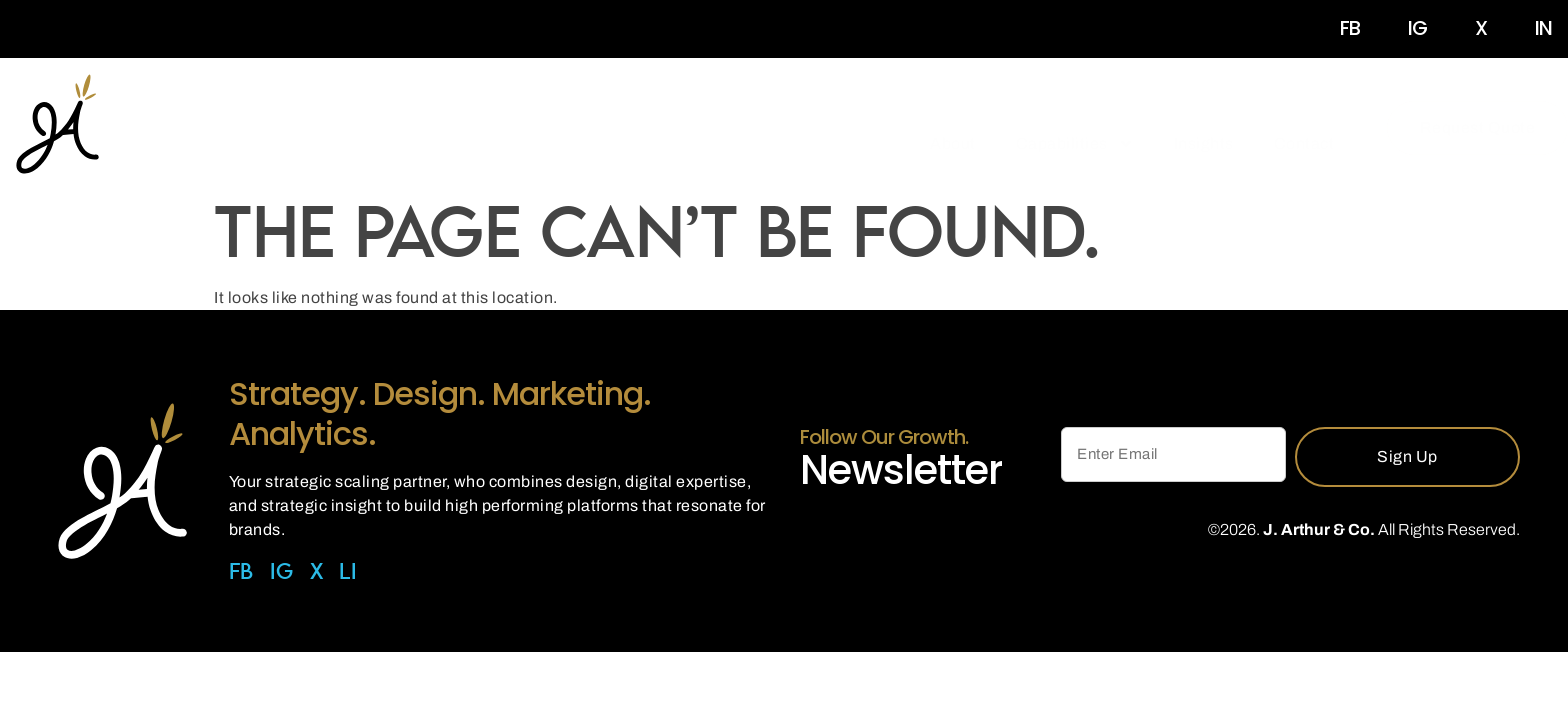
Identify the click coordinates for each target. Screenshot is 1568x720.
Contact (1304, 127)
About (953, 127)
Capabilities (1075, 128)
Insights (1204, 127)
